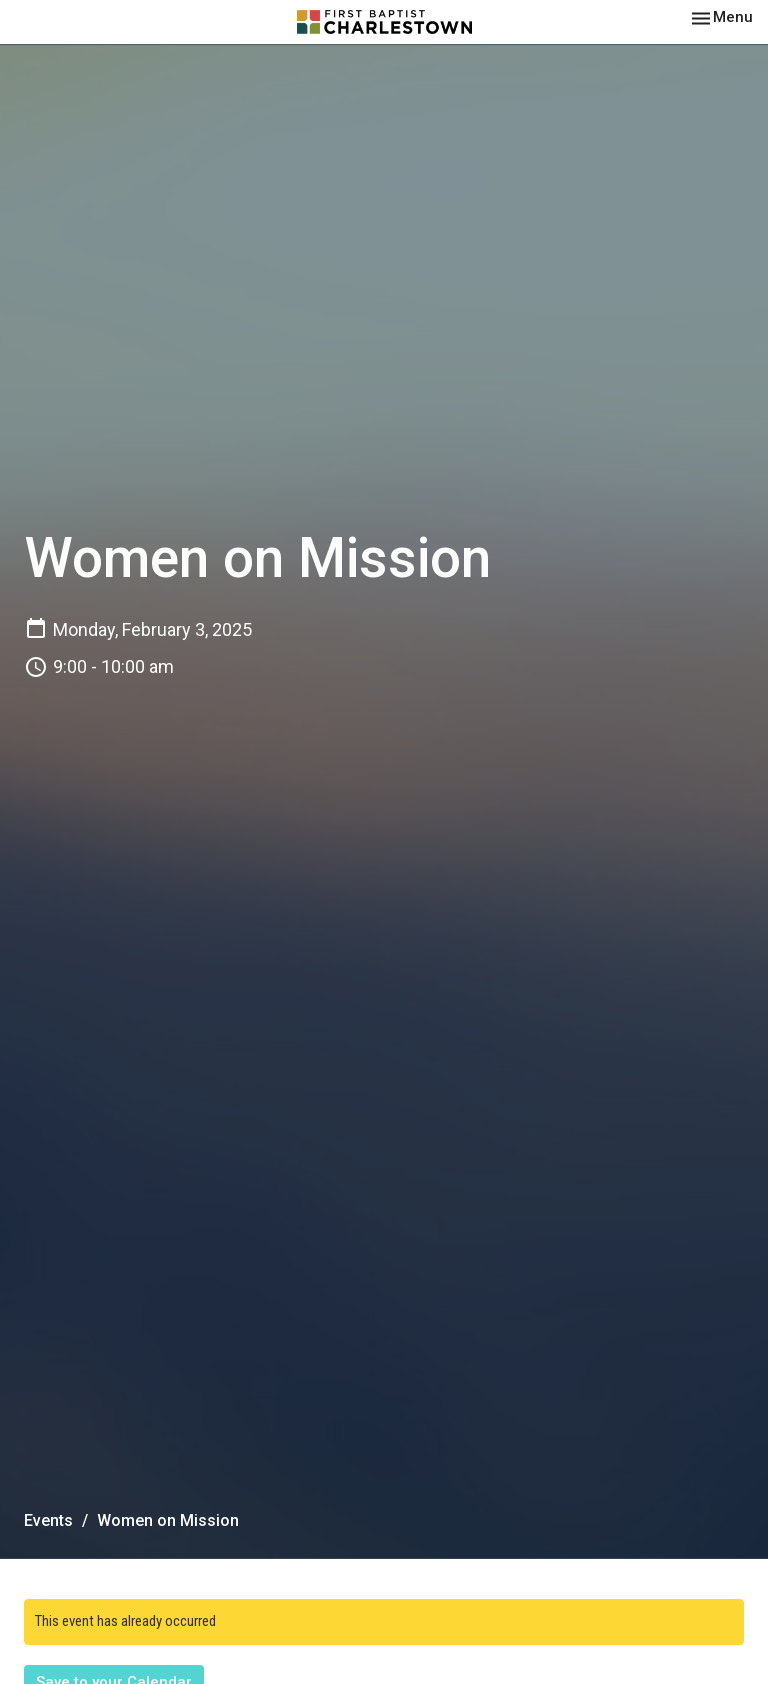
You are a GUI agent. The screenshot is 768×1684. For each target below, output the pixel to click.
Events (48, 1520)
